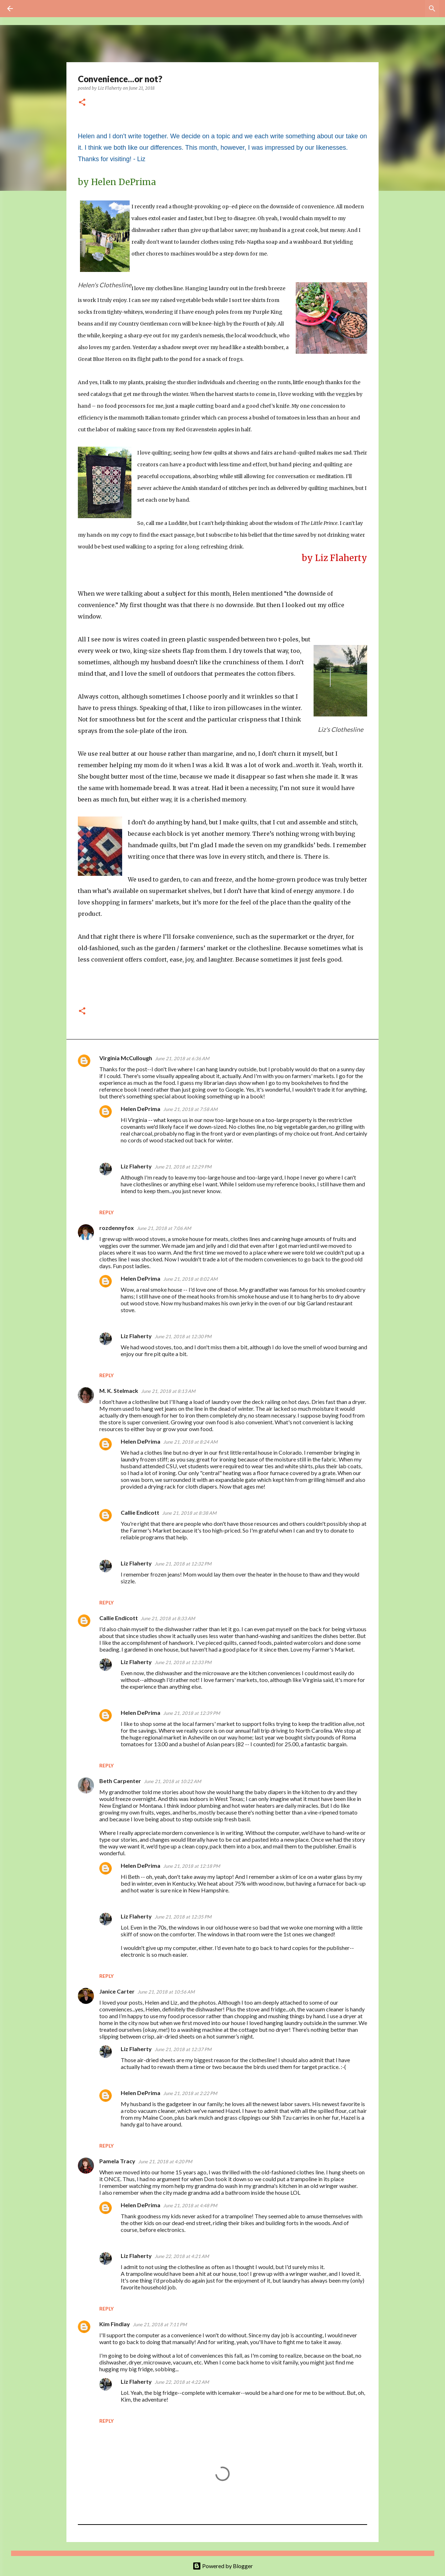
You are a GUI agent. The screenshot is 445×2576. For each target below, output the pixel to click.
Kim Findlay (114, 2324)
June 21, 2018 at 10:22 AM (172, 1781)
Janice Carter (117, 1991)
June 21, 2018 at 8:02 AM (190, 1279)
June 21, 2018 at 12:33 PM (183, 1662)
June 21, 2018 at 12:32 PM (183, 1564)
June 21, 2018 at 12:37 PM (183, 2049)
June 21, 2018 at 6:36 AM (182, 1058)
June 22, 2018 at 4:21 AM (182, 2256)
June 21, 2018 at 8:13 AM (168, 1391)
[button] (82, 103)
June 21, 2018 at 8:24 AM (190, 1442)
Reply (106, 1212)
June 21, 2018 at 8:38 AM (189, 1513)
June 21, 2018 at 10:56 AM (166, 1992)
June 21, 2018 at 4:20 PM (165, 2161)
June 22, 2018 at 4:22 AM (182, 2382)
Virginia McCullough (125, 1057)
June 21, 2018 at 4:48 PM (190, 2205)
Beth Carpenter (120, 1780)
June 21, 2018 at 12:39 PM (191, 1713)
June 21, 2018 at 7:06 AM (164, 1228)
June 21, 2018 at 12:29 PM (183, 1167)
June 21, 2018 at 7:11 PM (160, 2324)
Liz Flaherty (136, 1166)
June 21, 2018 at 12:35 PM (183, 1917)
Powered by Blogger (222, 2565)
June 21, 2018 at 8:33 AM (168, 1618)
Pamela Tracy (117, 2161)
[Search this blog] (401, 8)
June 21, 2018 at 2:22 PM (190, 2093)
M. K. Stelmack (118, 1390)
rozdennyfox (116, 1227)
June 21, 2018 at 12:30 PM (183, 1336)
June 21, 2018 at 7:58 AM (190, 1109)
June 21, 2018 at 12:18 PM (191, 1866)
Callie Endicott (140, 1512)
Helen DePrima (140, 1108)
